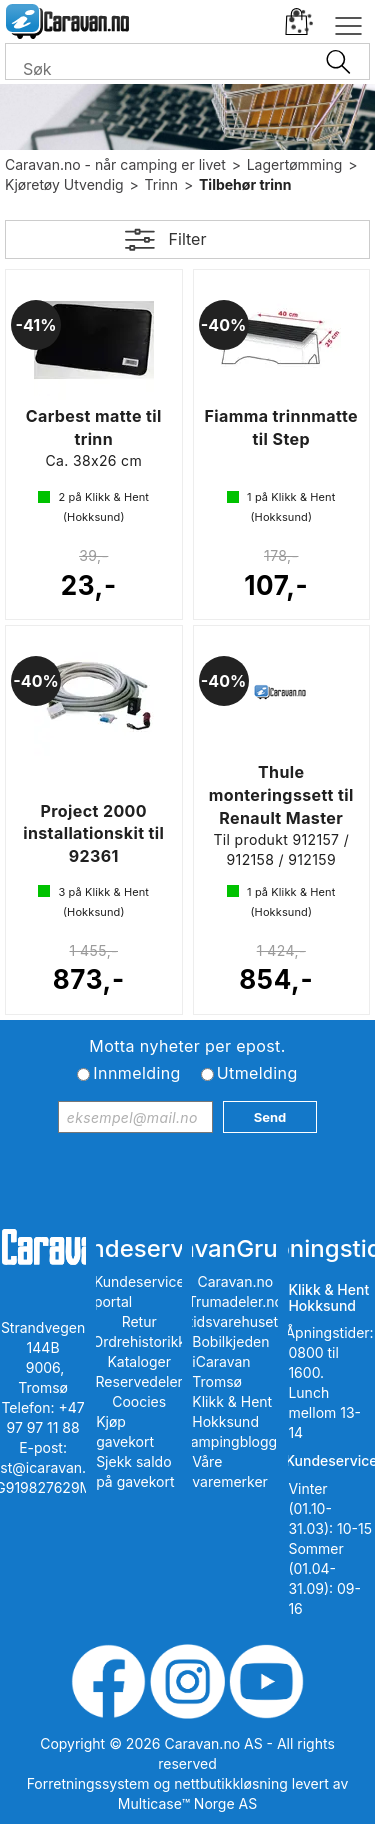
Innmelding (136, 1073)
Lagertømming (295, 164)
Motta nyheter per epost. (187, 1046)
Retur (139, 1321)
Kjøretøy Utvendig (64, 184)
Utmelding (257, 1073)
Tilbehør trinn (245, 184)
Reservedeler (139, 1381)
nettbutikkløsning (230, 1783)
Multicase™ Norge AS (187, 1803)
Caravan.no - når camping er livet (115, 164)
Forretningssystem (88, 1783)
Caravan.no (236, 1281)
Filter (188, 239)
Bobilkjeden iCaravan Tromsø (230, 1361)
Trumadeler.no (235, 1301)
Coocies (139, 1401)
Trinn (162, 184)
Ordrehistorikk (139, 1341)
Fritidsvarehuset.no (235, 1321)
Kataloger (139, 1361)
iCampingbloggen (235, 1441)
